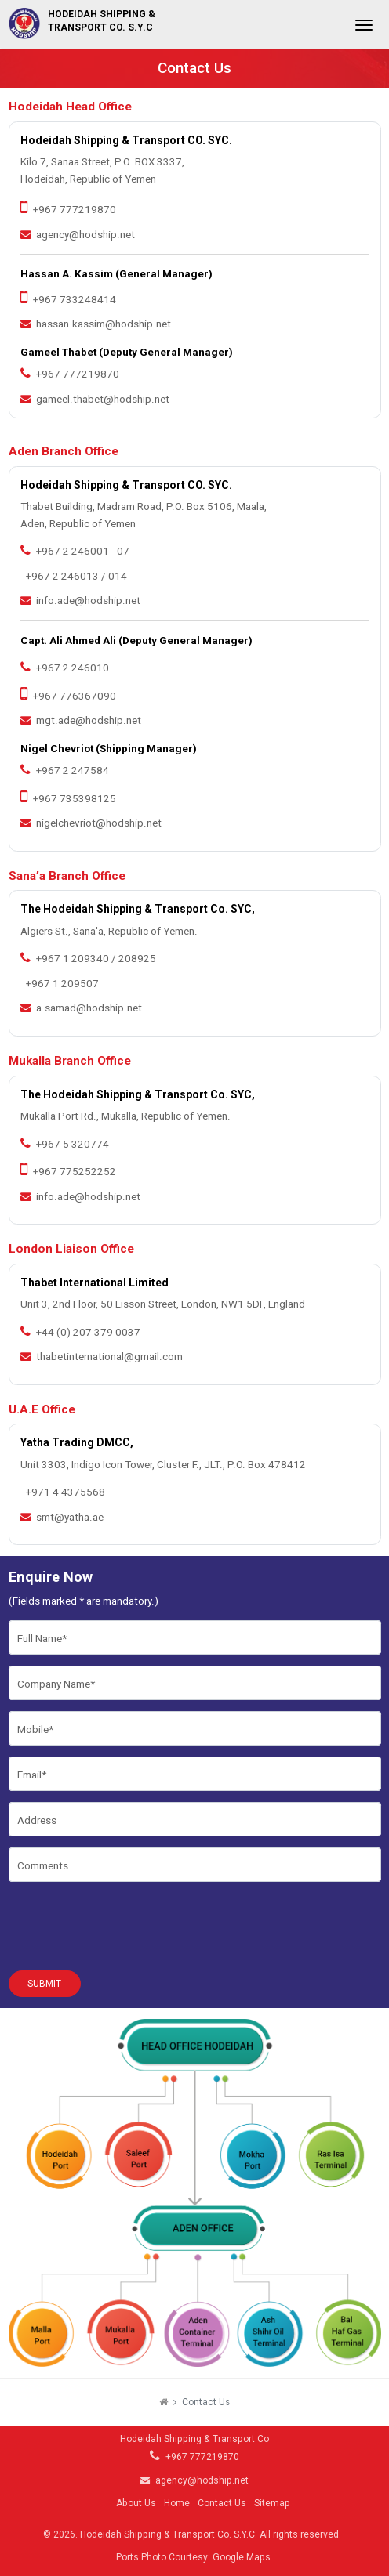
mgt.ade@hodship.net (88, 720)
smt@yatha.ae (70, 1517)
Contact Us (222, 2503)
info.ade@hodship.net (88, 600)
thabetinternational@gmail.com (109, 1356)
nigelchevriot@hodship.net (99, 823)
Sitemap (272, 2503)
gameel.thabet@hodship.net (102, 399)
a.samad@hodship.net (89, 1008)
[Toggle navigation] (364, 30)
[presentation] (128, 1923)
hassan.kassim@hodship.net (103, 324)
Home (177, 2503)
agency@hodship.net (85, 235)
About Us (136, 2503)
